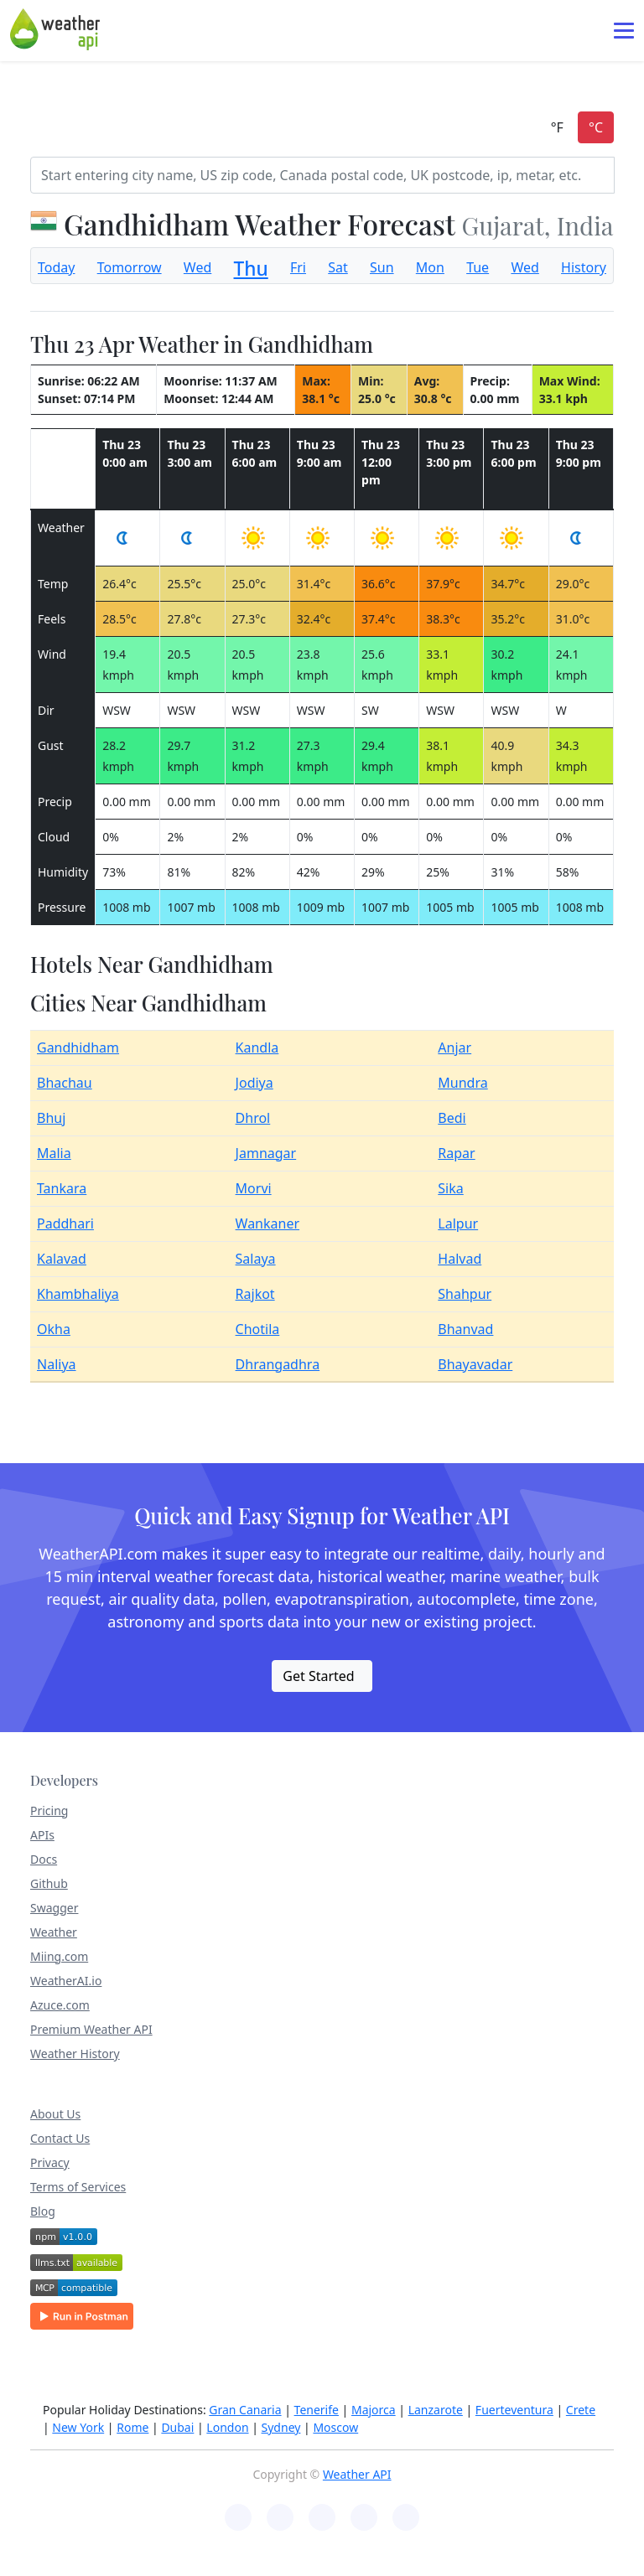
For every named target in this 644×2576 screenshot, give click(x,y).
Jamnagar (266, 1153)
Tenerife (316, 2410)
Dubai (177, 2427)
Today (56, 267)
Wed (197, 267)
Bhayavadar (475, 1364)
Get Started (318, 1676)
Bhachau (64, 1082)
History (583, 267)
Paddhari (65, 1223)
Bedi (451, 1118)
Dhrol (253, 1118)
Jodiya (254, 1082)
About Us (55, 2114)
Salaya (256, 1258)
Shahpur (464, 1294)
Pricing (49, 1810)
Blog (42, 2211)
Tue (477, 267)
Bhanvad (465, 1329)
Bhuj (51, 1118)
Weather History (75, 2053)
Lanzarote (435, 2410)
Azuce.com (60, 2005)
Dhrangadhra (278, 1364)
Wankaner (267, 1223)
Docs (43, 1859)
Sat (338, 267)
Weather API (357, 2474)
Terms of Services (78, 2187)
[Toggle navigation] (624, 30)
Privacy (50, 2162)
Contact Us (60, 2138)
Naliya (56, 1364)
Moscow (335, 2427)
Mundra (462, 1082)
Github (49, 1883)
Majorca (373, 2410)
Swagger (54, 1908)
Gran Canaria (245, 2410)
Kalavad (61, 1258)
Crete (580, 2410)
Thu (251, 269)
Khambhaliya (78, 1294)
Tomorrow (129, 267)
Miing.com (59, 1956)
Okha (53, 1329)
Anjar (454, 1047)
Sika (450, 1188)
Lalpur (458, 1223)
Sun (382, 267)
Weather (53, 1932)
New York (78, 2427)
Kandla (257, 1047)
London (227, 2427)
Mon (430, 267)
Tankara (61, 1188)
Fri (298, 267)
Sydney (281, 2427)
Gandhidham (78, 1047)
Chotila (258, 1329)
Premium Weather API (91, 2029)
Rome (132, 2427)
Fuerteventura (514, 2410)
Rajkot (255, 1294)
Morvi (254, 1188)
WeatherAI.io (65, 1981)
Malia (54, 1153)
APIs (42, 1835)
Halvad (459, 1258)
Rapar (456, 1153)
